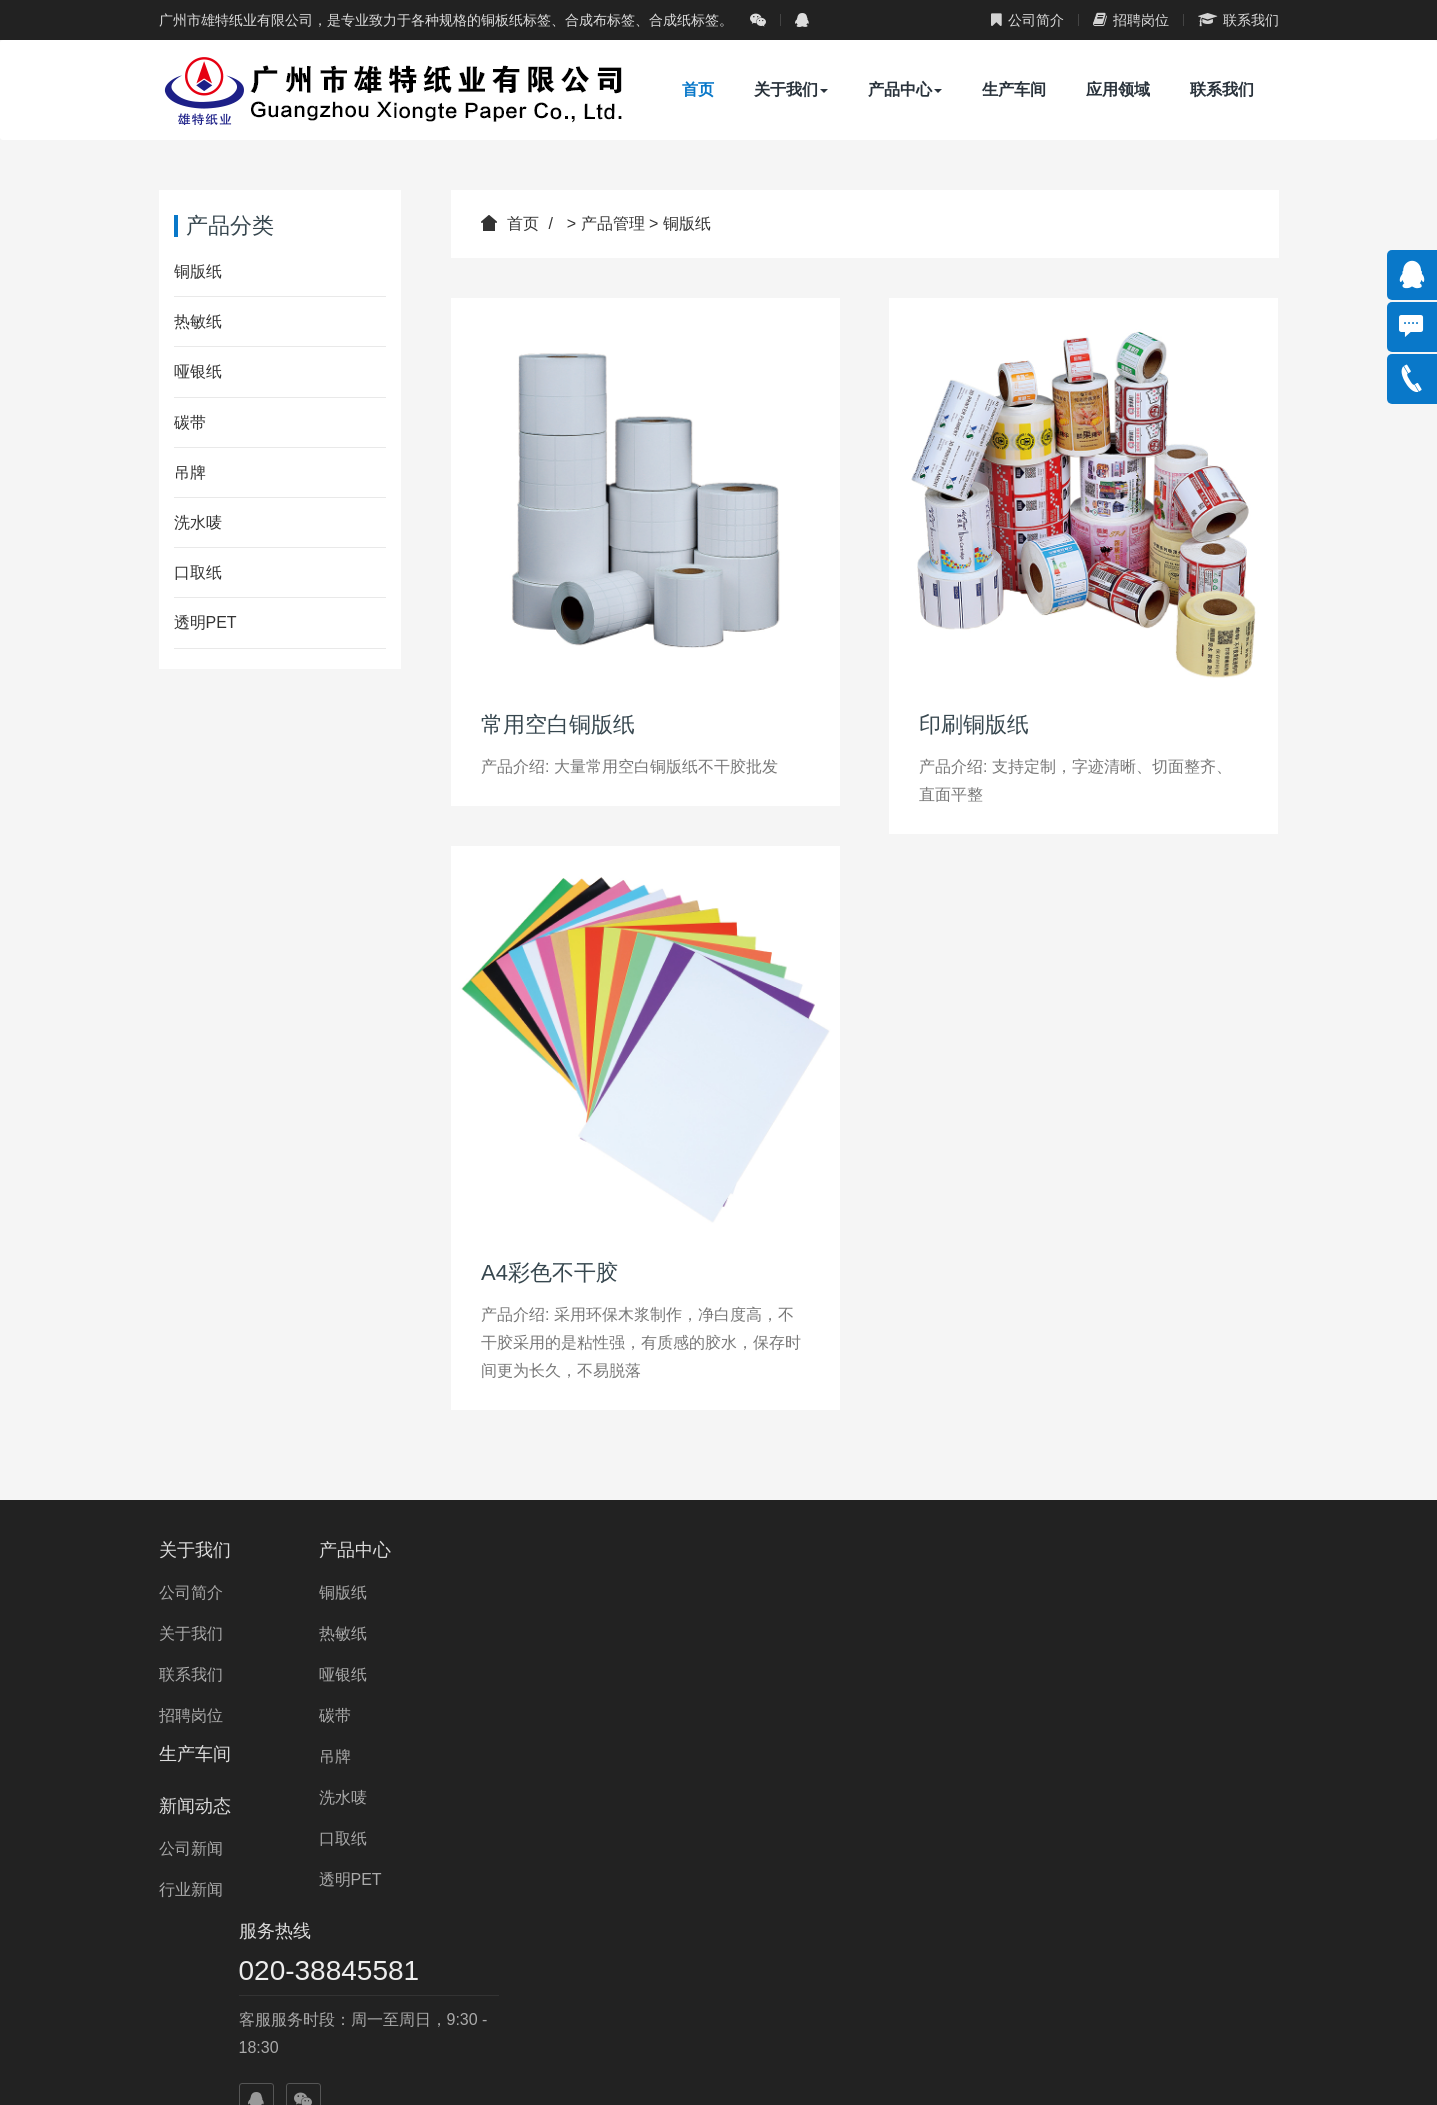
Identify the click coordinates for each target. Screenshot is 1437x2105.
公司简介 (1027, 20)
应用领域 (1118, 89)
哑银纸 (198, 371)
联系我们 (1238, 20)
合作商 (767, 1970)
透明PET (205, 622)
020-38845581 (1109, 1592)
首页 (698, 89)
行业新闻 (776, 1633)
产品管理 (613, 223)
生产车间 (1014, 89)
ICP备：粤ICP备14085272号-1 (729, 2070)
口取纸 (198, 572)
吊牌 (190, 472)
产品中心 (905, 89)
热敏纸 (198, 321)
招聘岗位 (1131, 20)
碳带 (190, 422)
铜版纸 (687, 223)
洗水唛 (198, 522)
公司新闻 (776, 1592)
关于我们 (791, 89)
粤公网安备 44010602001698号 (968, 2070)
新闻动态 (780, 1550)
